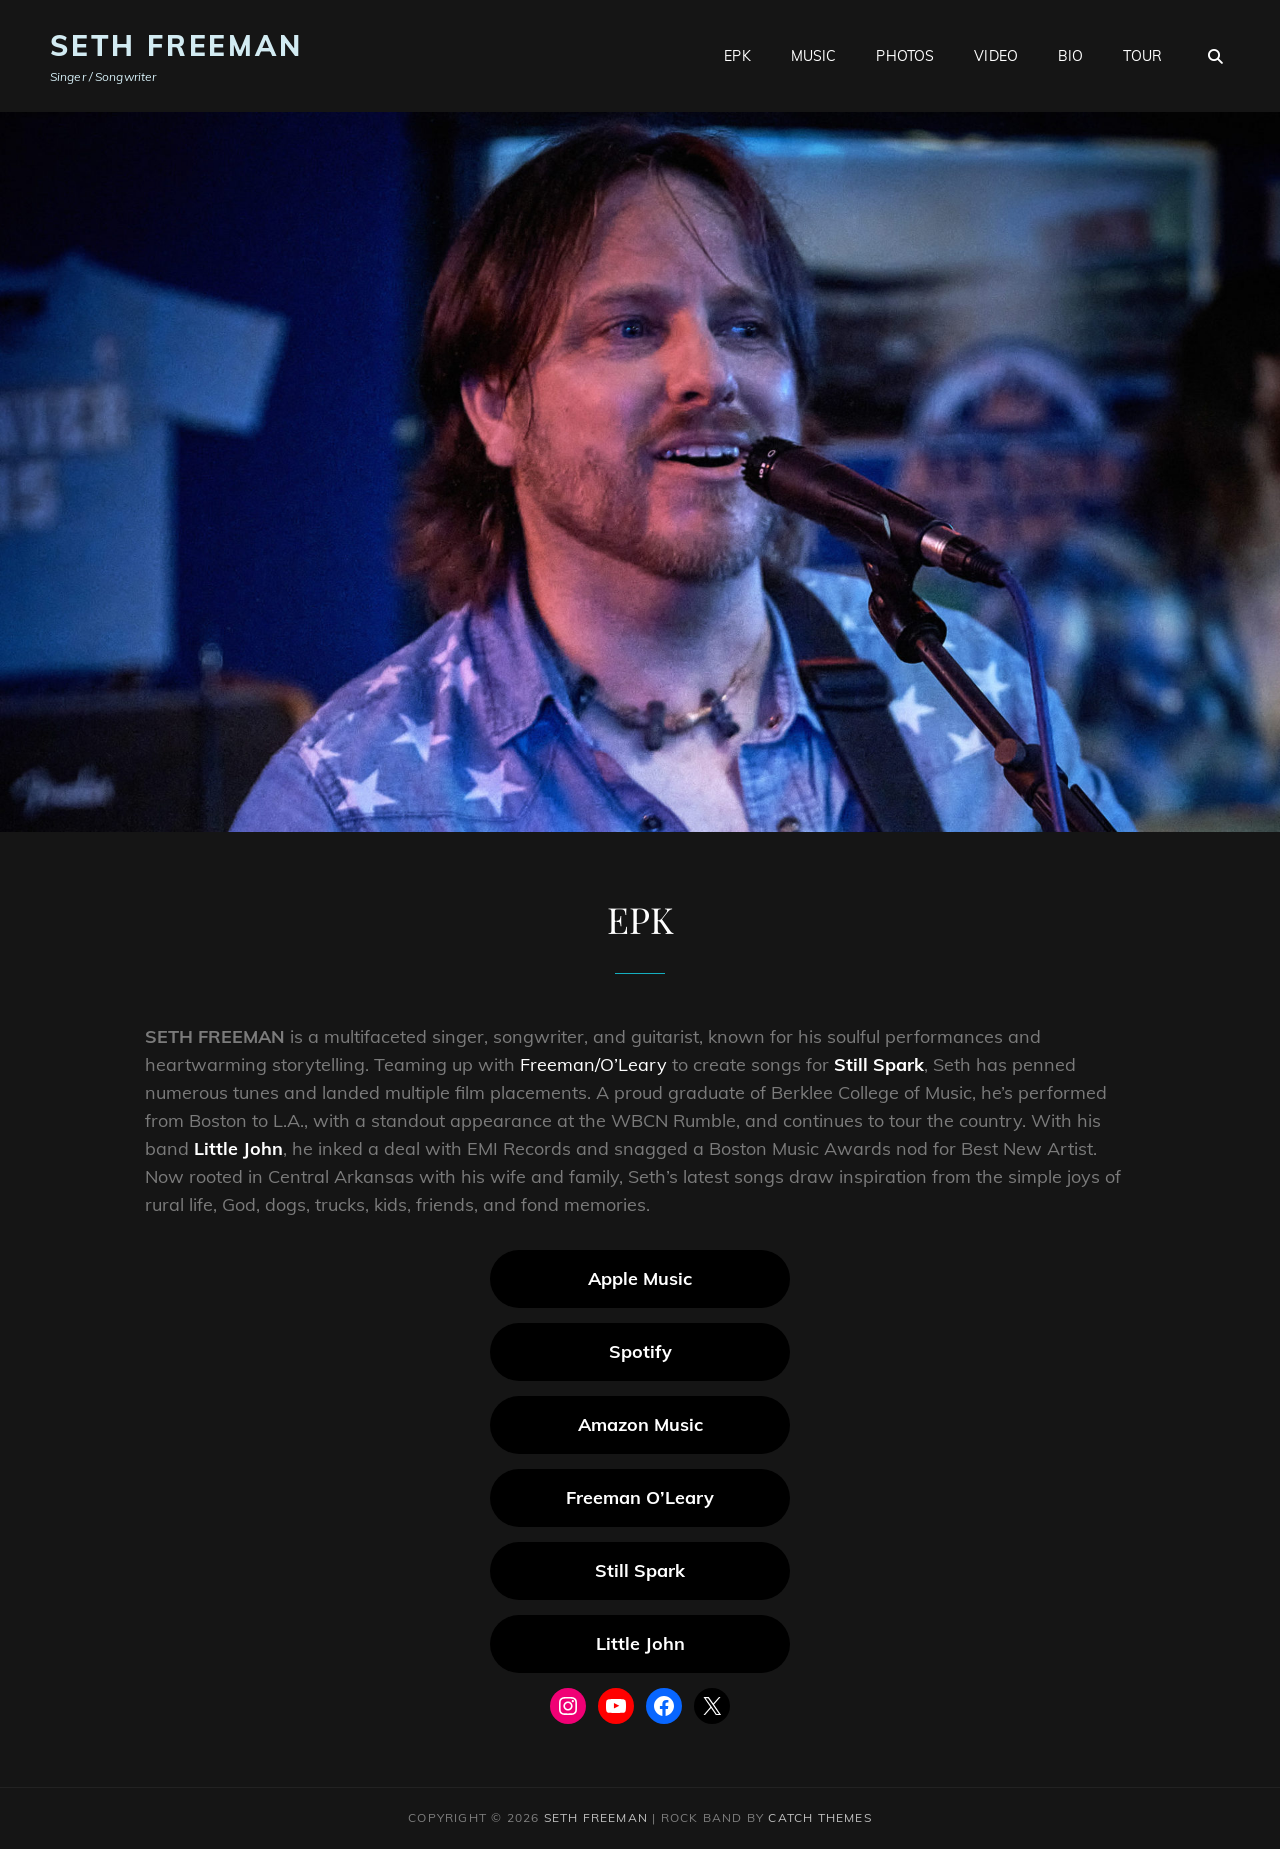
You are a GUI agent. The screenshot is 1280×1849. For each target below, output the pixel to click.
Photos (905, 56)
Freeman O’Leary (640, 1497)
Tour (1142, 56)
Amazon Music (640, 1424)
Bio (1070, 56)
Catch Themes (819, 1817)
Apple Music (640, 1278)
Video (996, 56)
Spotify (640, 1351)
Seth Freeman (176, 45)
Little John (238, 1148)
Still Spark (879, 1064)
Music (814, 56)
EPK (737, 56)
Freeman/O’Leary (593, 1064)
